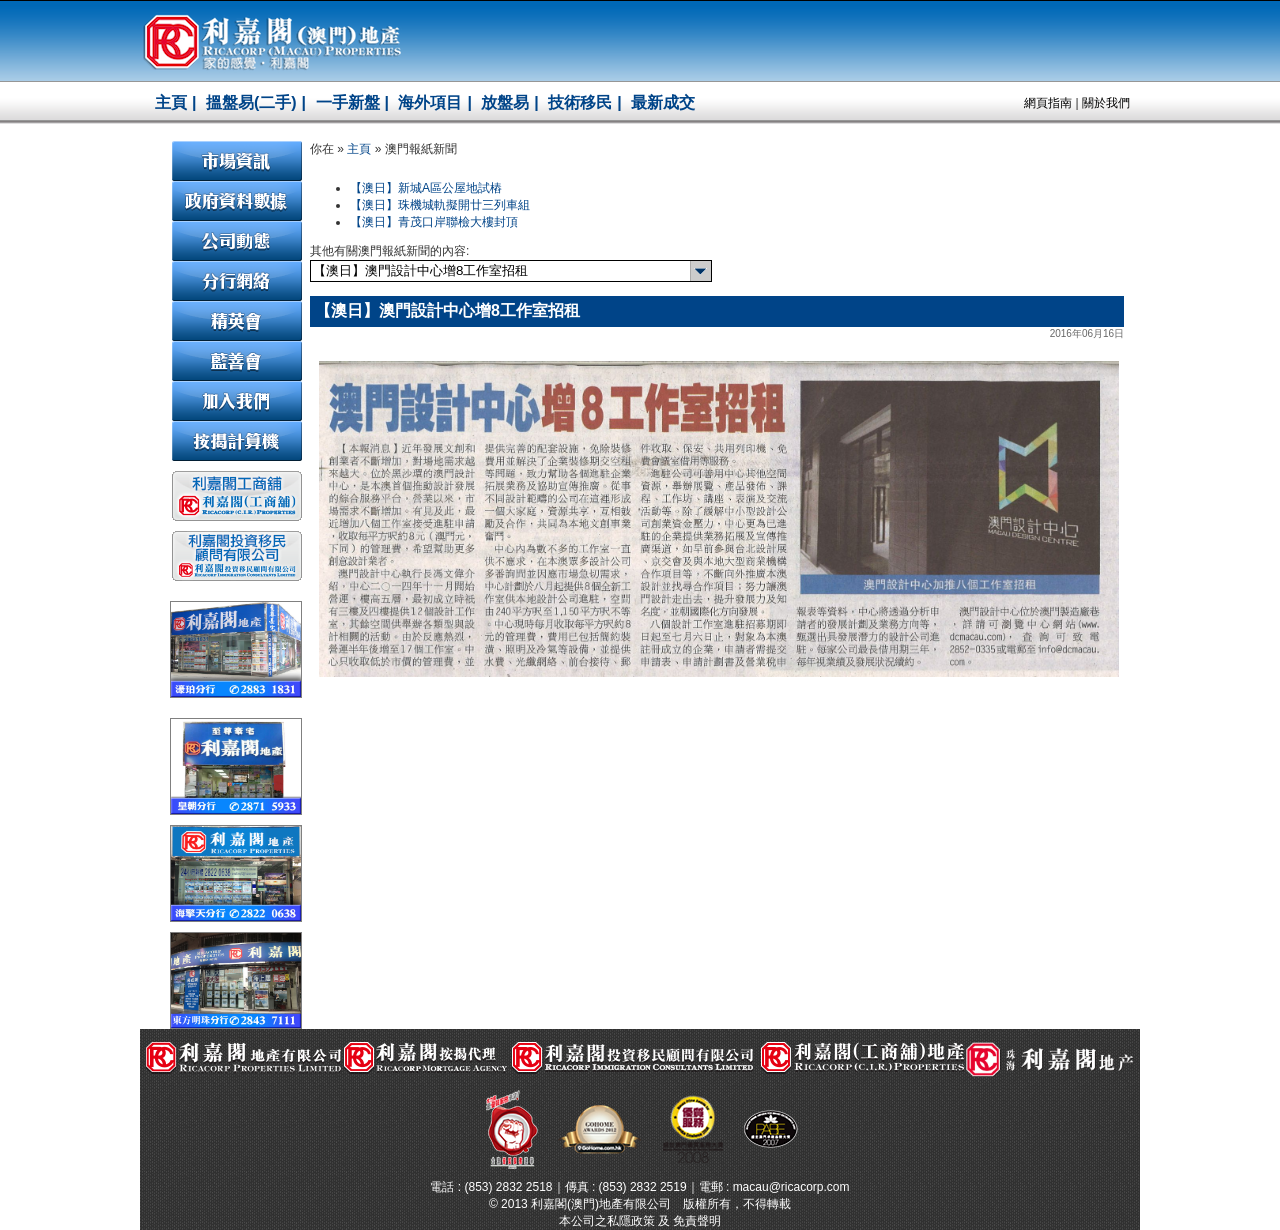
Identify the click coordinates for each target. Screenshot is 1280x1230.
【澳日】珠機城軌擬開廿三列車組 (440, 205)
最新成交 (663, 102)
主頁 (171, 102)
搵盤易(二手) (251, 102)
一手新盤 (348, 102)
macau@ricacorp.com (791, 1187)
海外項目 (430, 102)
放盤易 (505, 102)
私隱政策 (631, 1221)
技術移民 (580, 102)
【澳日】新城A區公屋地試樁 (426, 188)
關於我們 (1106, 103)
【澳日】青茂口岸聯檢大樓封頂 (434, 222)
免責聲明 (697, 1221)
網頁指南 (1048, 103)
